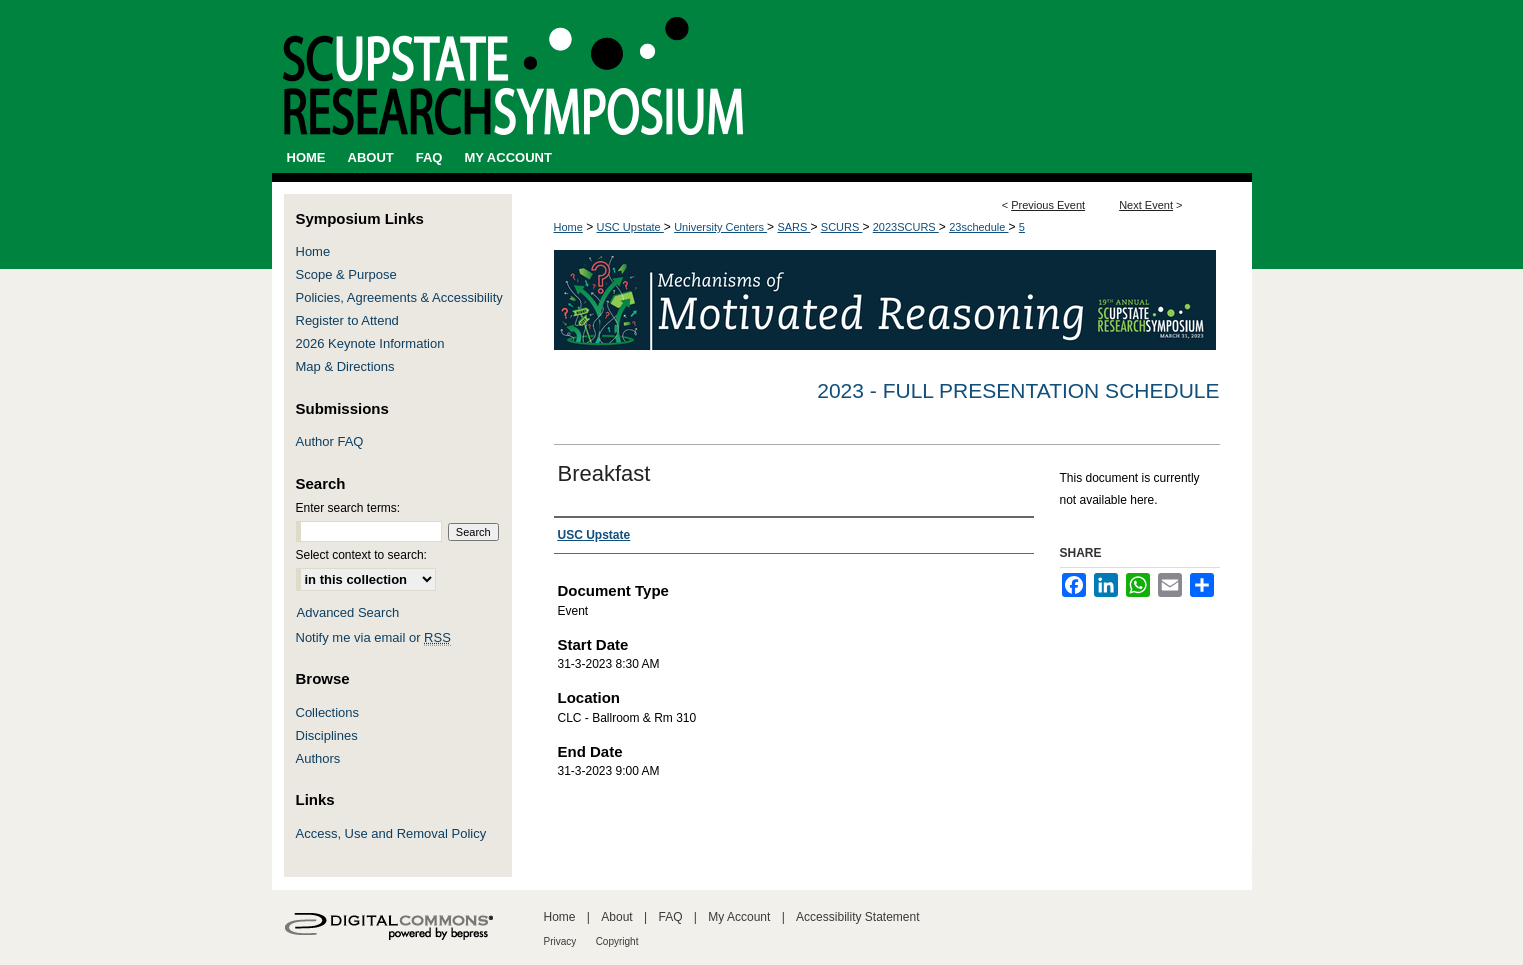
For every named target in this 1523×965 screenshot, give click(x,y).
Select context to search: (361, 555)
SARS (793, 227)
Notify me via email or (373, 637)
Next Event (1146, 205)
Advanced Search (348, 612)
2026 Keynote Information (370, 343)
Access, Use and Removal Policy (391, 833)
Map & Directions (345, 366)
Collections (328, 712)
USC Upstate (630, 227)
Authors (318, 758)
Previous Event (1048, 205)
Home (568, 227)
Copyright (617, 941)
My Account (739, 917)
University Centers (720, 227)
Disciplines (327, 735)
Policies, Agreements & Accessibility (399, 297)
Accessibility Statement (857, 917)
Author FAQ (330, 441)
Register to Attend (347, 320)
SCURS (842, 227)
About (616, 917)
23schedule (978, 227)
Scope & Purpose (346, 274)
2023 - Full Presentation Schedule (1018, 390)
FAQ (670, 917)
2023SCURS (906, 227)
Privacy (560, 941)
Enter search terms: (348, 508)
